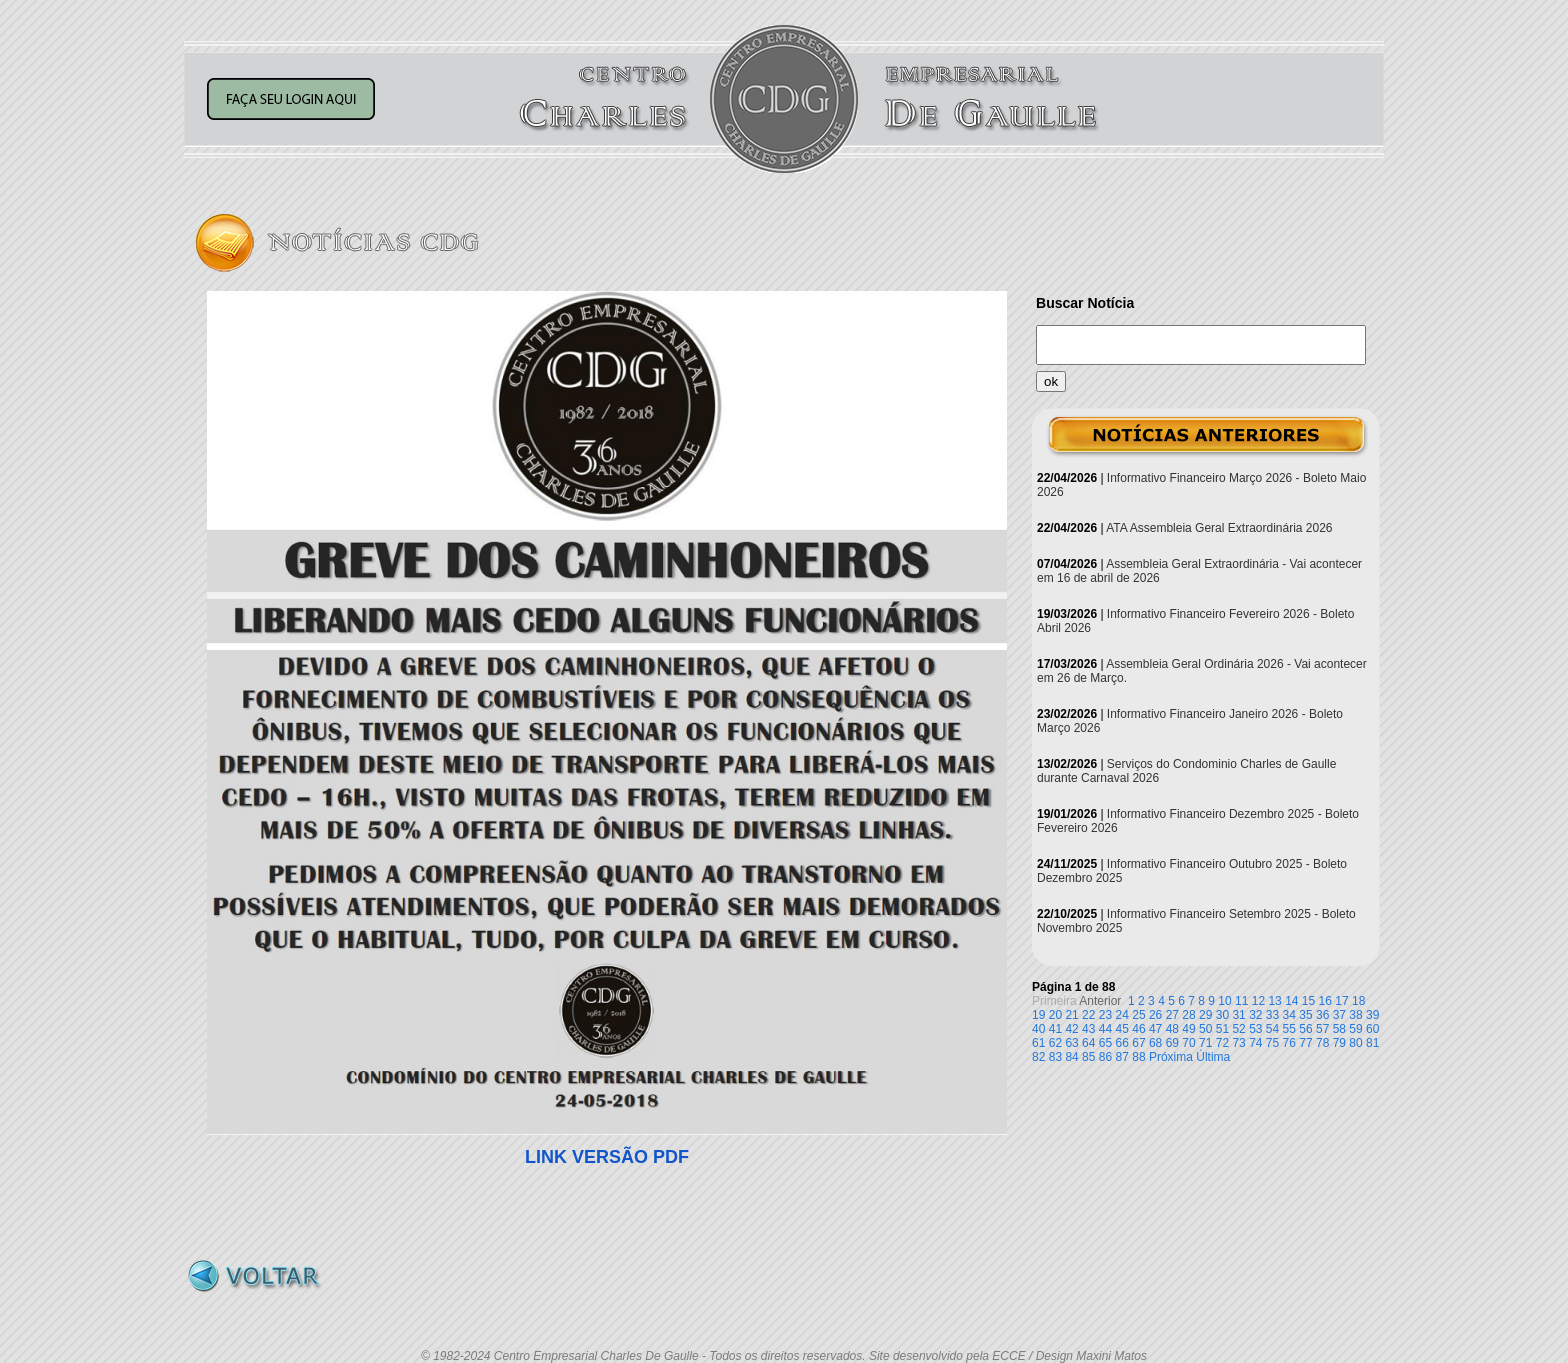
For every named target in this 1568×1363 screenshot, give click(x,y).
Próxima (1171, 1057)
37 (1339, 1015)
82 (1038, 1057)
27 (1172, 1015)
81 (1372, 1043)
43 (1088, 1029)
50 (1205, 1029)
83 (1055, 1057)
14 (1291, 1001)
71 (1205, 1043)
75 (1272, 1043)
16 (1325, 1001)
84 (1071, 1057)
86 (1105, 1057)
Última (1213, 1057)
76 (1289, 1043)
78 (1322, 1043)
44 (1105, 1029)
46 (1138, 1029)
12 (1258, 1001)
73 (1238, 1043)
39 (1372, 1015)
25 (1138, 1015)
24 (1122, 1015)
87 (1122, 1057)
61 (1038, 1043)
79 (1339, 1043)
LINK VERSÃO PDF (607, 1157)
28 (1188, 1015)
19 (1038, 1015)
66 (1122, 1043)
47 (1155, 1029)
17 (1341, 1001)
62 (1055, 1043)
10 (1224, 1001)
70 (1188, 1043)
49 (1188, 1029)
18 (1358, 1001)
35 (1305, 1015)
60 (1372, 1029)
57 (1322, 1029)
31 (1238, 1015)
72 (1222, 1043)
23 (1105, 1015)
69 (1172, 1043)
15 (1308, 1001)
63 (1071, 1043)
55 (1289, 1029)
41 (1055, 1029)
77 (1305, 1043)
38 (1355, 1015)
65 (1105, 1043)
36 (1322, 1015)
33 (1272, 1015)
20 (1055, 1015)
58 (1339, 1029)
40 (1038, 1029)
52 (1238, 1029)
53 (1255, 1029)
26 (1155, 1015)
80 (1355, 1043)
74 (1255, 1043)
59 (1355, 1029)
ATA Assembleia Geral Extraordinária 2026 (1219, 528)
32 (1255, 1015)
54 (1272, 1029)
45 (1122, 1029)
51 (1222, 1029)
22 (1088, 1015)
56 (1305, 1029)
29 (1205, 1015)
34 (1289, 1015)
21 (1071, 1015)
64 (1088, 1043)
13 (1274, 1001)
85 (1088, 1057)
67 (1138, 1043)
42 (1071, 1029)
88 (1138, 1057)
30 (1222, 1015)
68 (1155, 1043)
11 (1241, 1001)
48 (1172, 1029)
